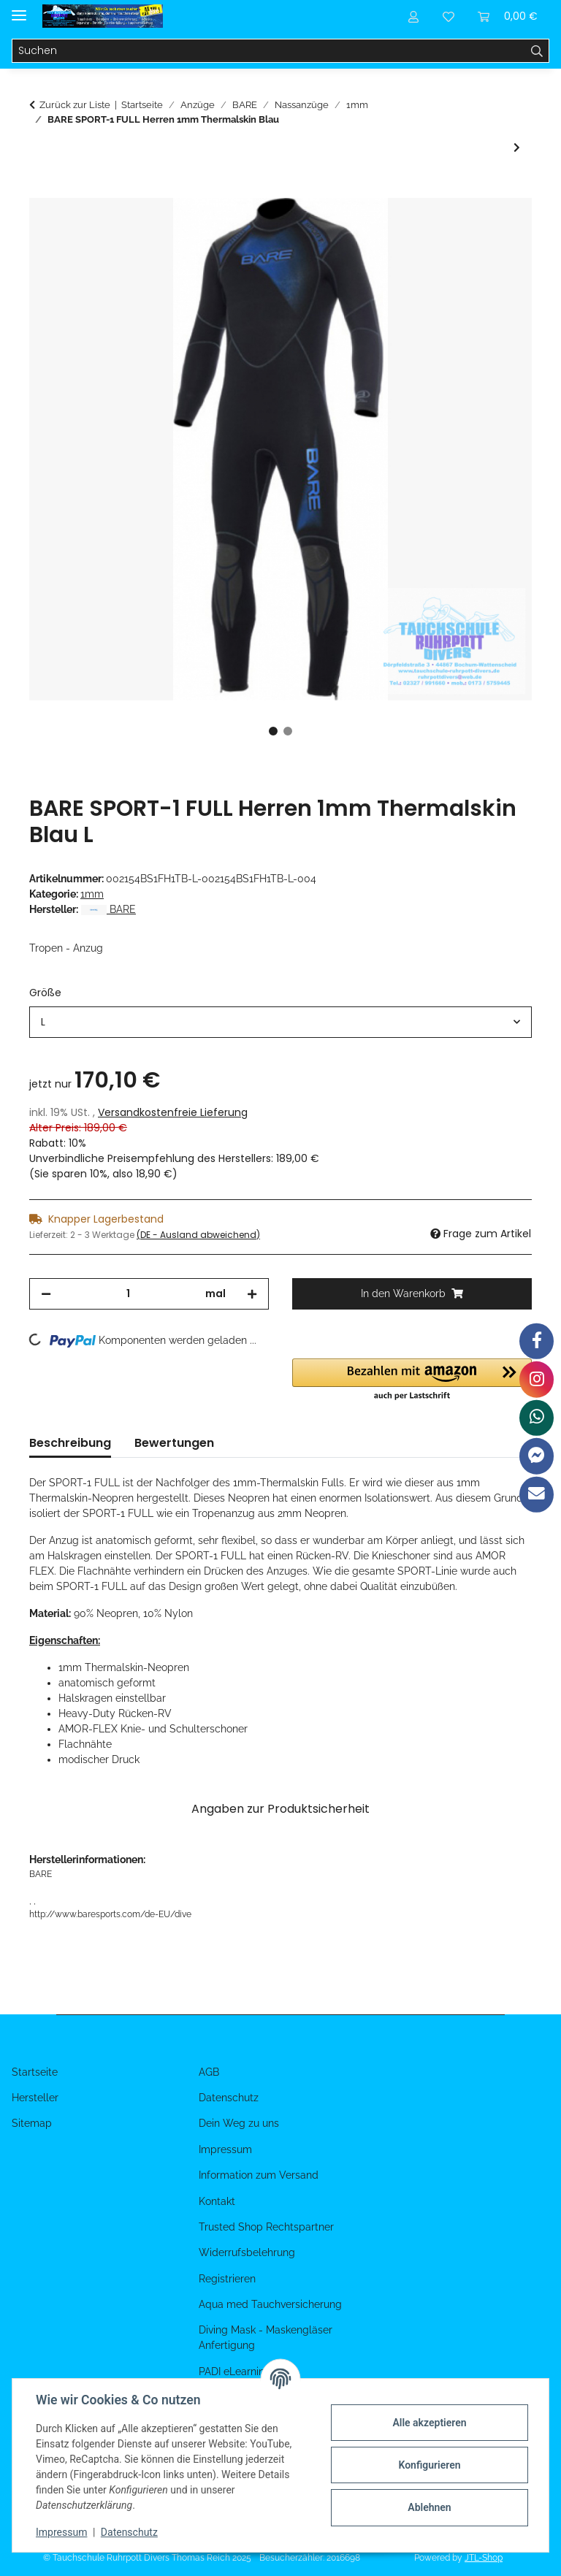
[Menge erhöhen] (252, 1294)
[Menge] (128, 1294)
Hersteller (35, 2097)
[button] (413, 16)
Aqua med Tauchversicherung (270, 2304)
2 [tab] (287, 731)
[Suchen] (269, 51)
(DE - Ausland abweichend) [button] (198, 1234)
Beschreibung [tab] (70, 1442)
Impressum (61, 2532)
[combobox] (280, 1022)
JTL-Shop (484, 2558)
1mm (92, 894)
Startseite (35, 2072)
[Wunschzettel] (448, 16)
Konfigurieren (429, 2465)
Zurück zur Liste (74, 104)
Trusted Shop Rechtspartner (266, 2227)
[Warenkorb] (507, 16)
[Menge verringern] (46, 1294)
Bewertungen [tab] (174, 1442)
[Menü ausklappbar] (19, 9)
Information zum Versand (258, 2175)
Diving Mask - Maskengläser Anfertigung (265, 2337)
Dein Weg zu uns (239, 2123)
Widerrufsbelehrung (247, 2252)
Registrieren (227, 2279)
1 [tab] (273, 731)
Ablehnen (429, 2507)
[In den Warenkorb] (41, 190)
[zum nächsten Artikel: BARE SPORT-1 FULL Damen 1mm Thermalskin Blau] (517, 148)
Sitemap (32, 2123)
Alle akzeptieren (429, 2422)
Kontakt (217, 2201)
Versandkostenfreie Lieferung (173, 1112)
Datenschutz (129, 2532)
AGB (209, 2072)
